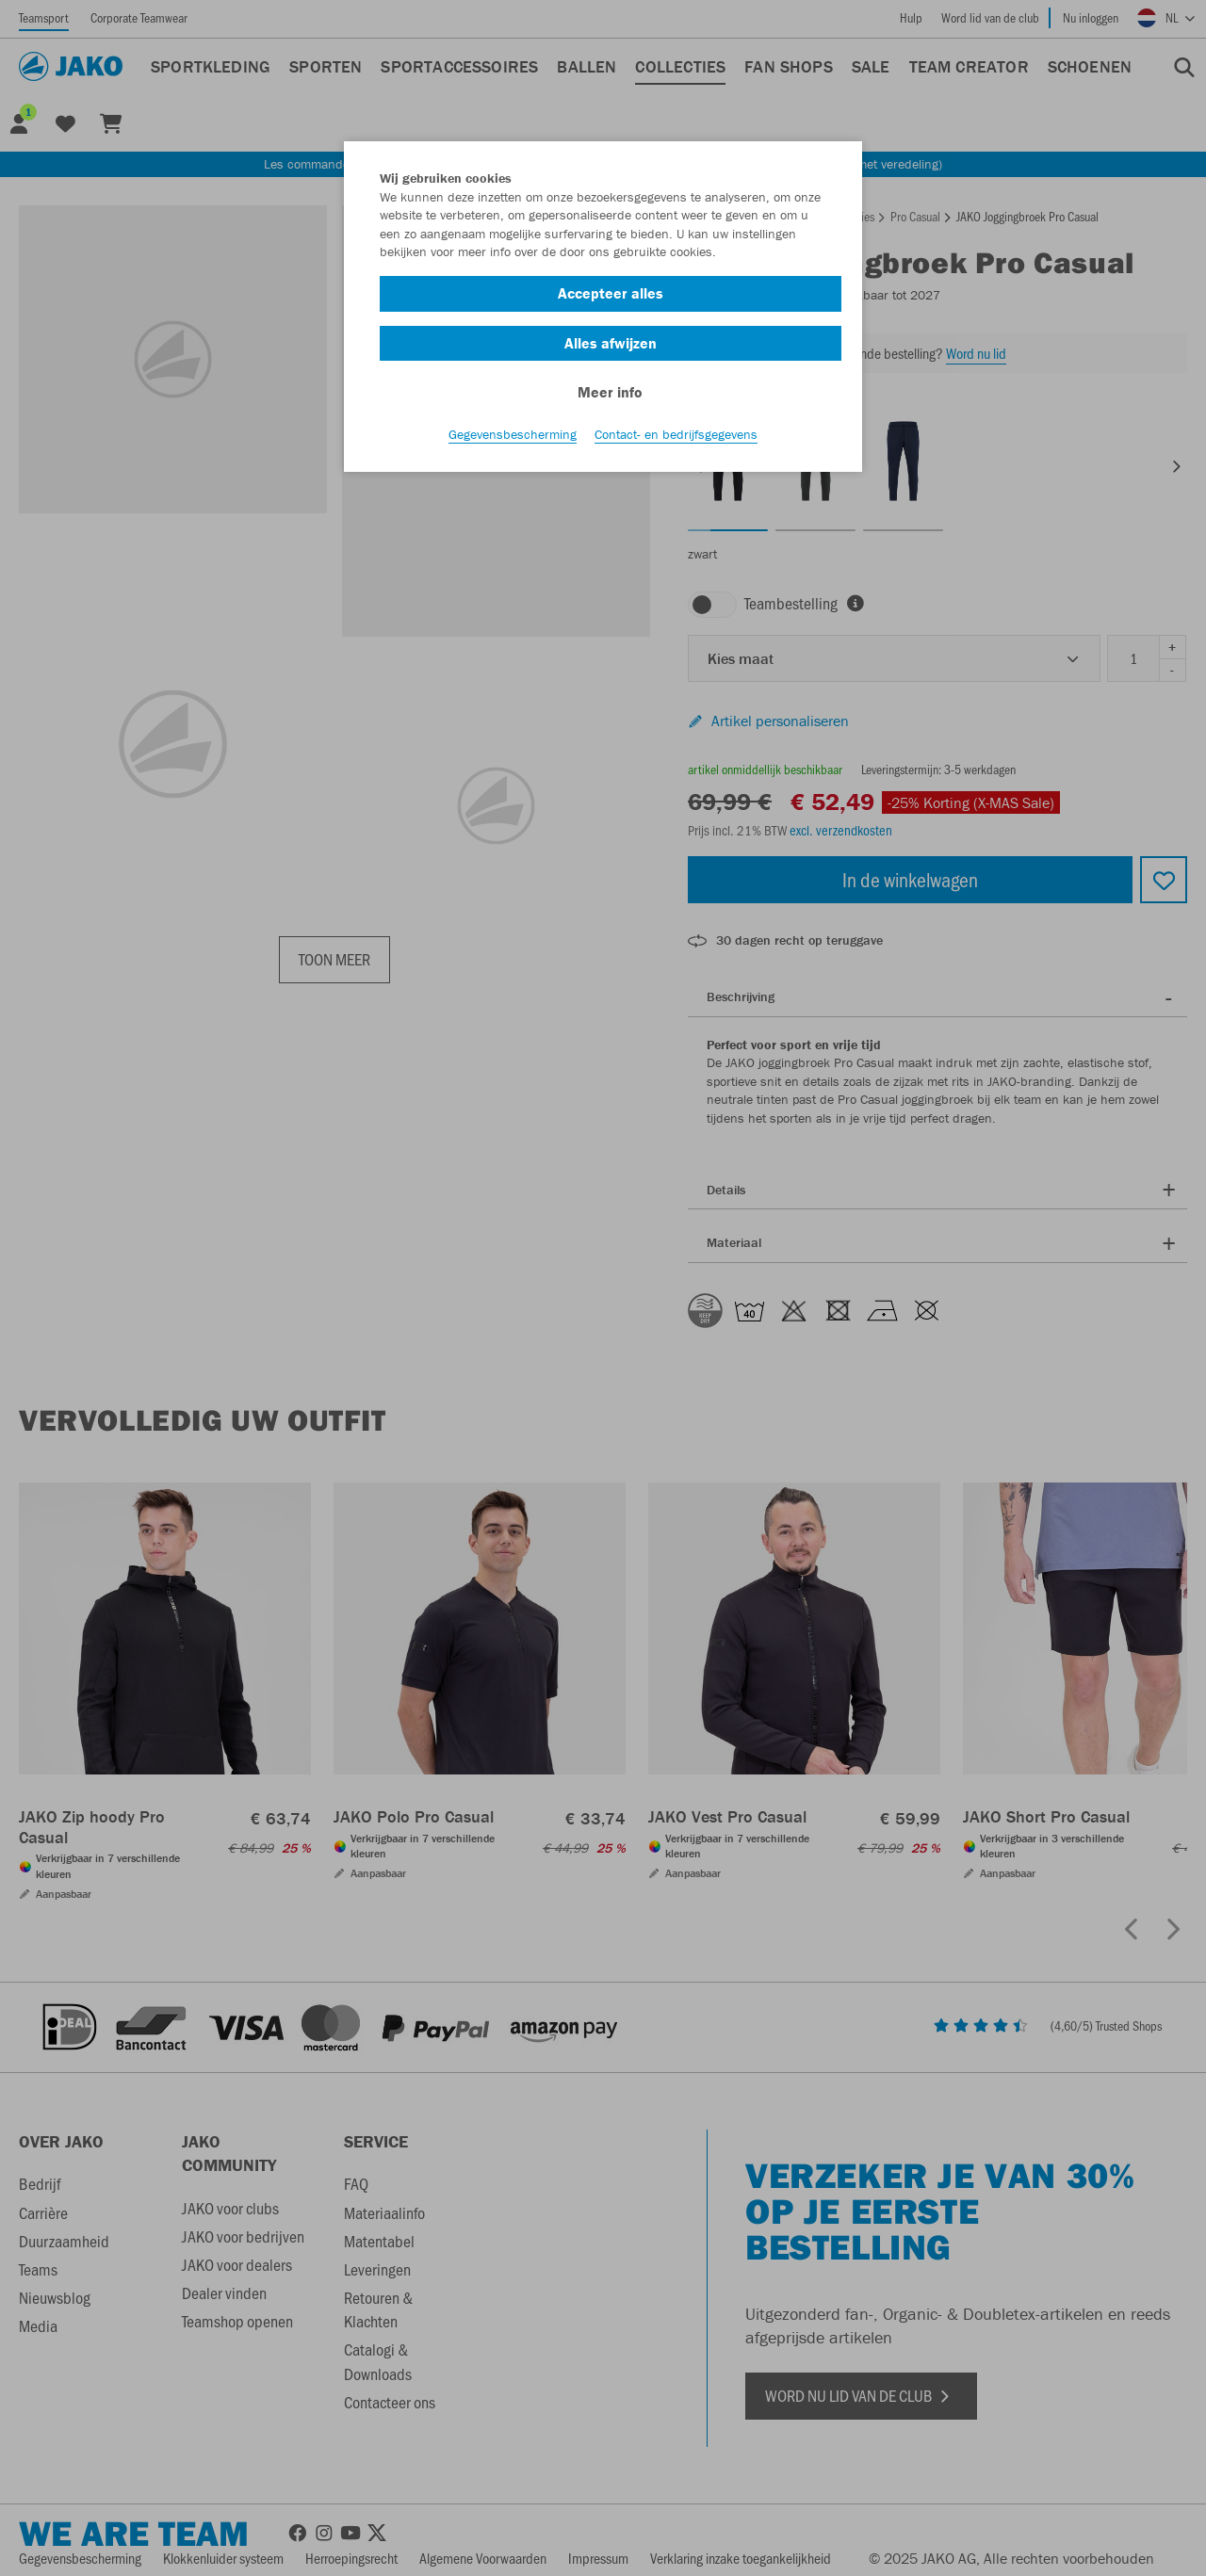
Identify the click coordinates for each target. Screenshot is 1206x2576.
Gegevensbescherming (512, 434)
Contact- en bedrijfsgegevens (676, 434)
